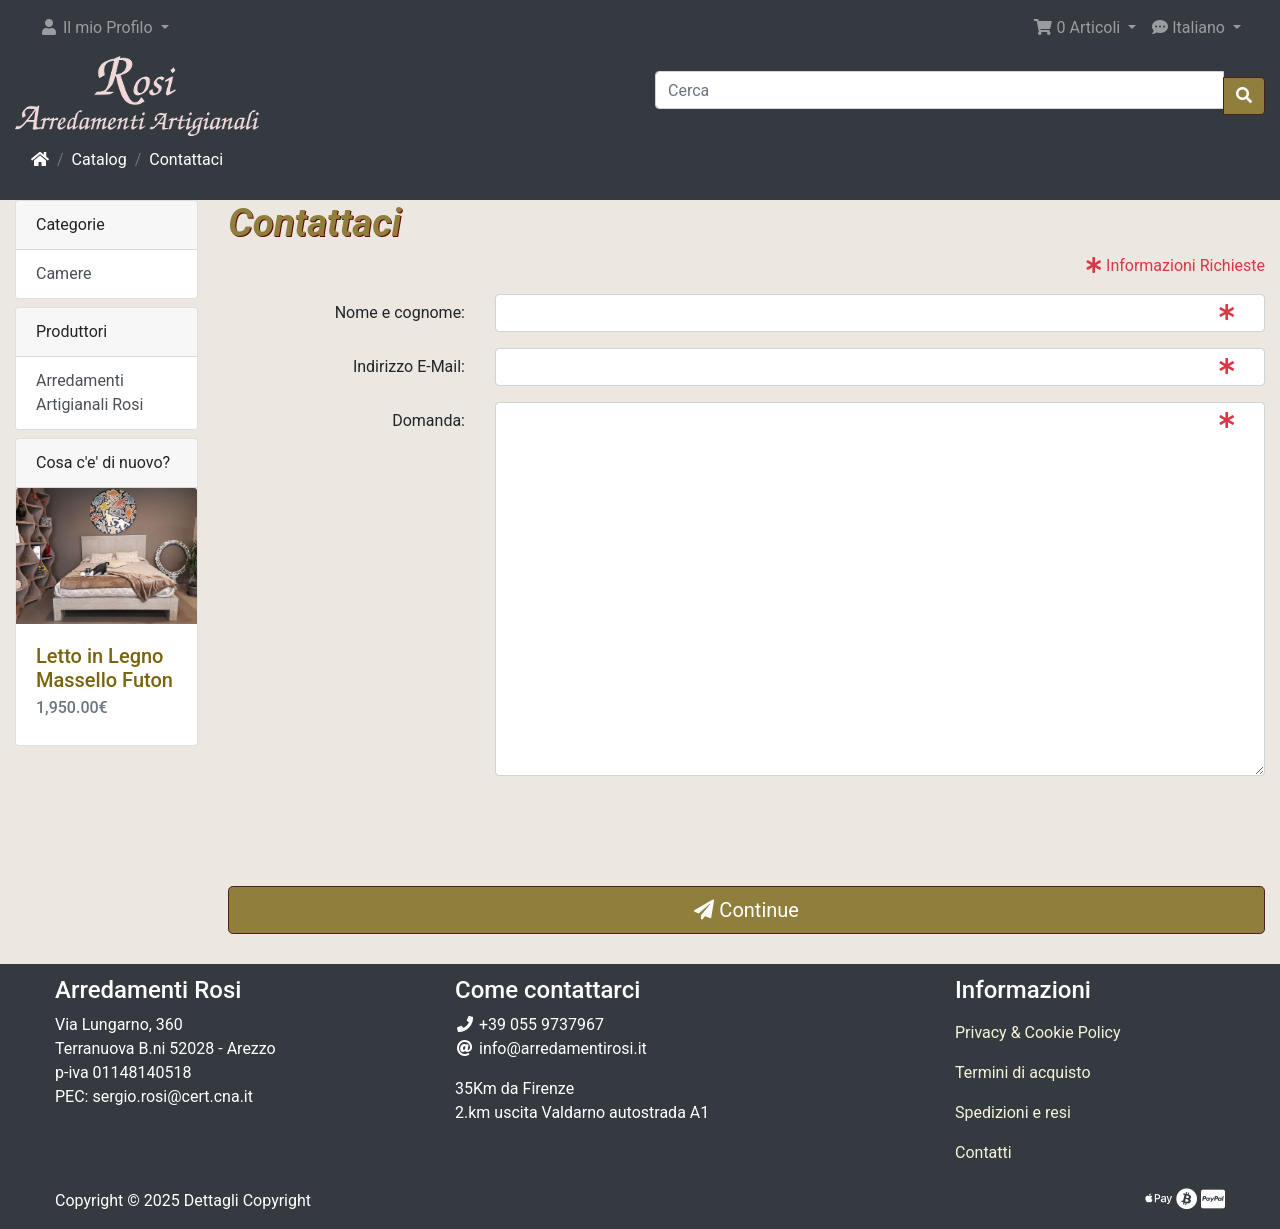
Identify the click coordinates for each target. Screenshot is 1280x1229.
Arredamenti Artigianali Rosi (89, 392)
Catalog (99, 159)
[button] (104, 28)
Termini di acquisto (1023, 1072)
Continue (746, 910)
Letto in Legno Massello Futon (104, 668)
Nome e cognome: (400, 312)
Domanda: (428, 420)
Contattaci (186, 159)
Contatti (983, 1152)
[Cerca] (939, 90)
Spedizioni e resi (1013, 1112)
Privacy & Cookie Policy (1038, 1032)
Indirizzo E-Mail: (409, 366)
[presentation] (647, 831)
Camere (63, 273)
